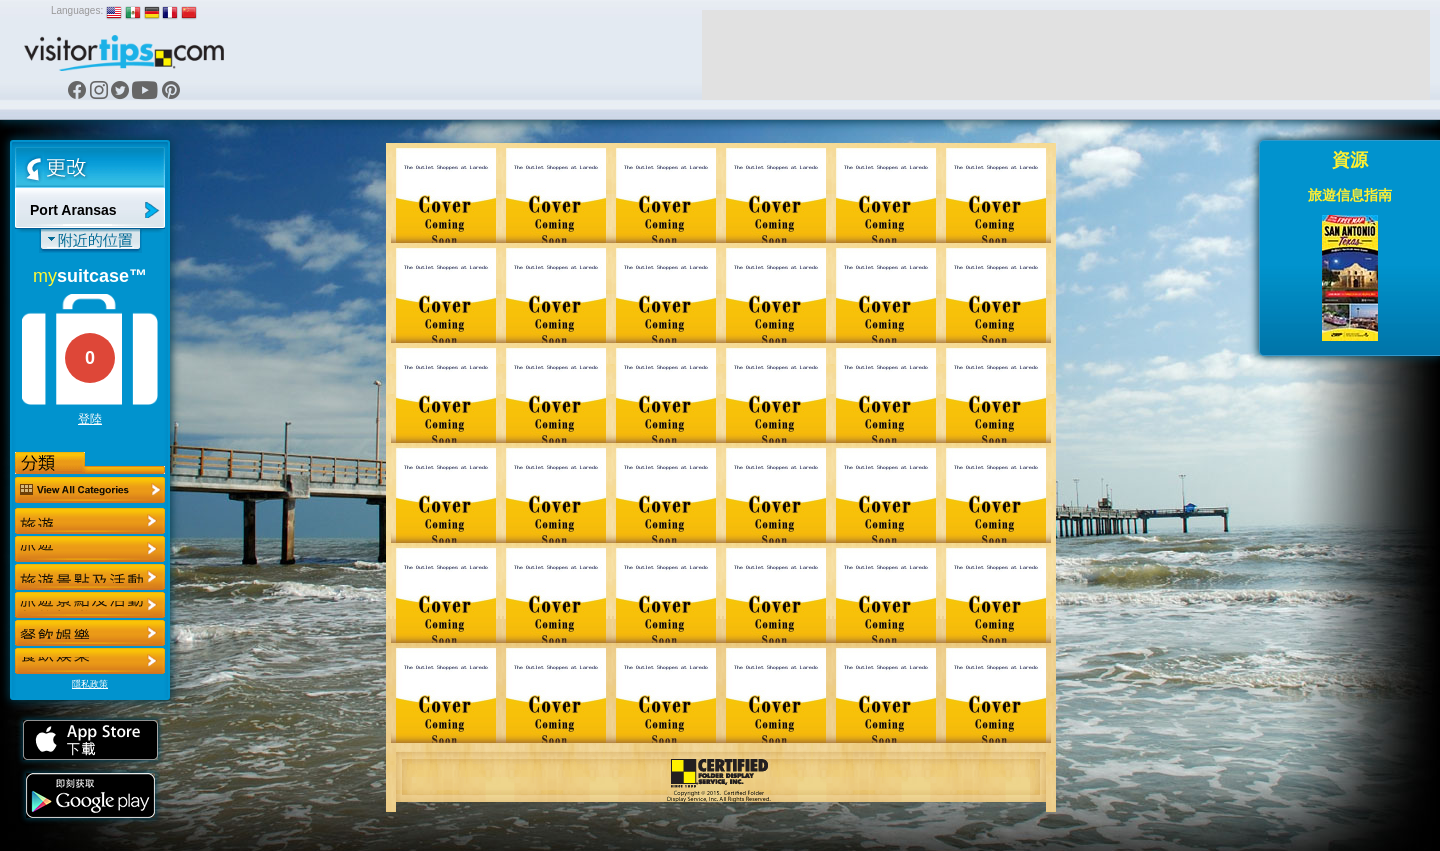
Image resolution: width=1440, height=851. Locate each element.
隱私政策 (90, 684)
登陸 (90, 419)
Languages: (77, 10)
